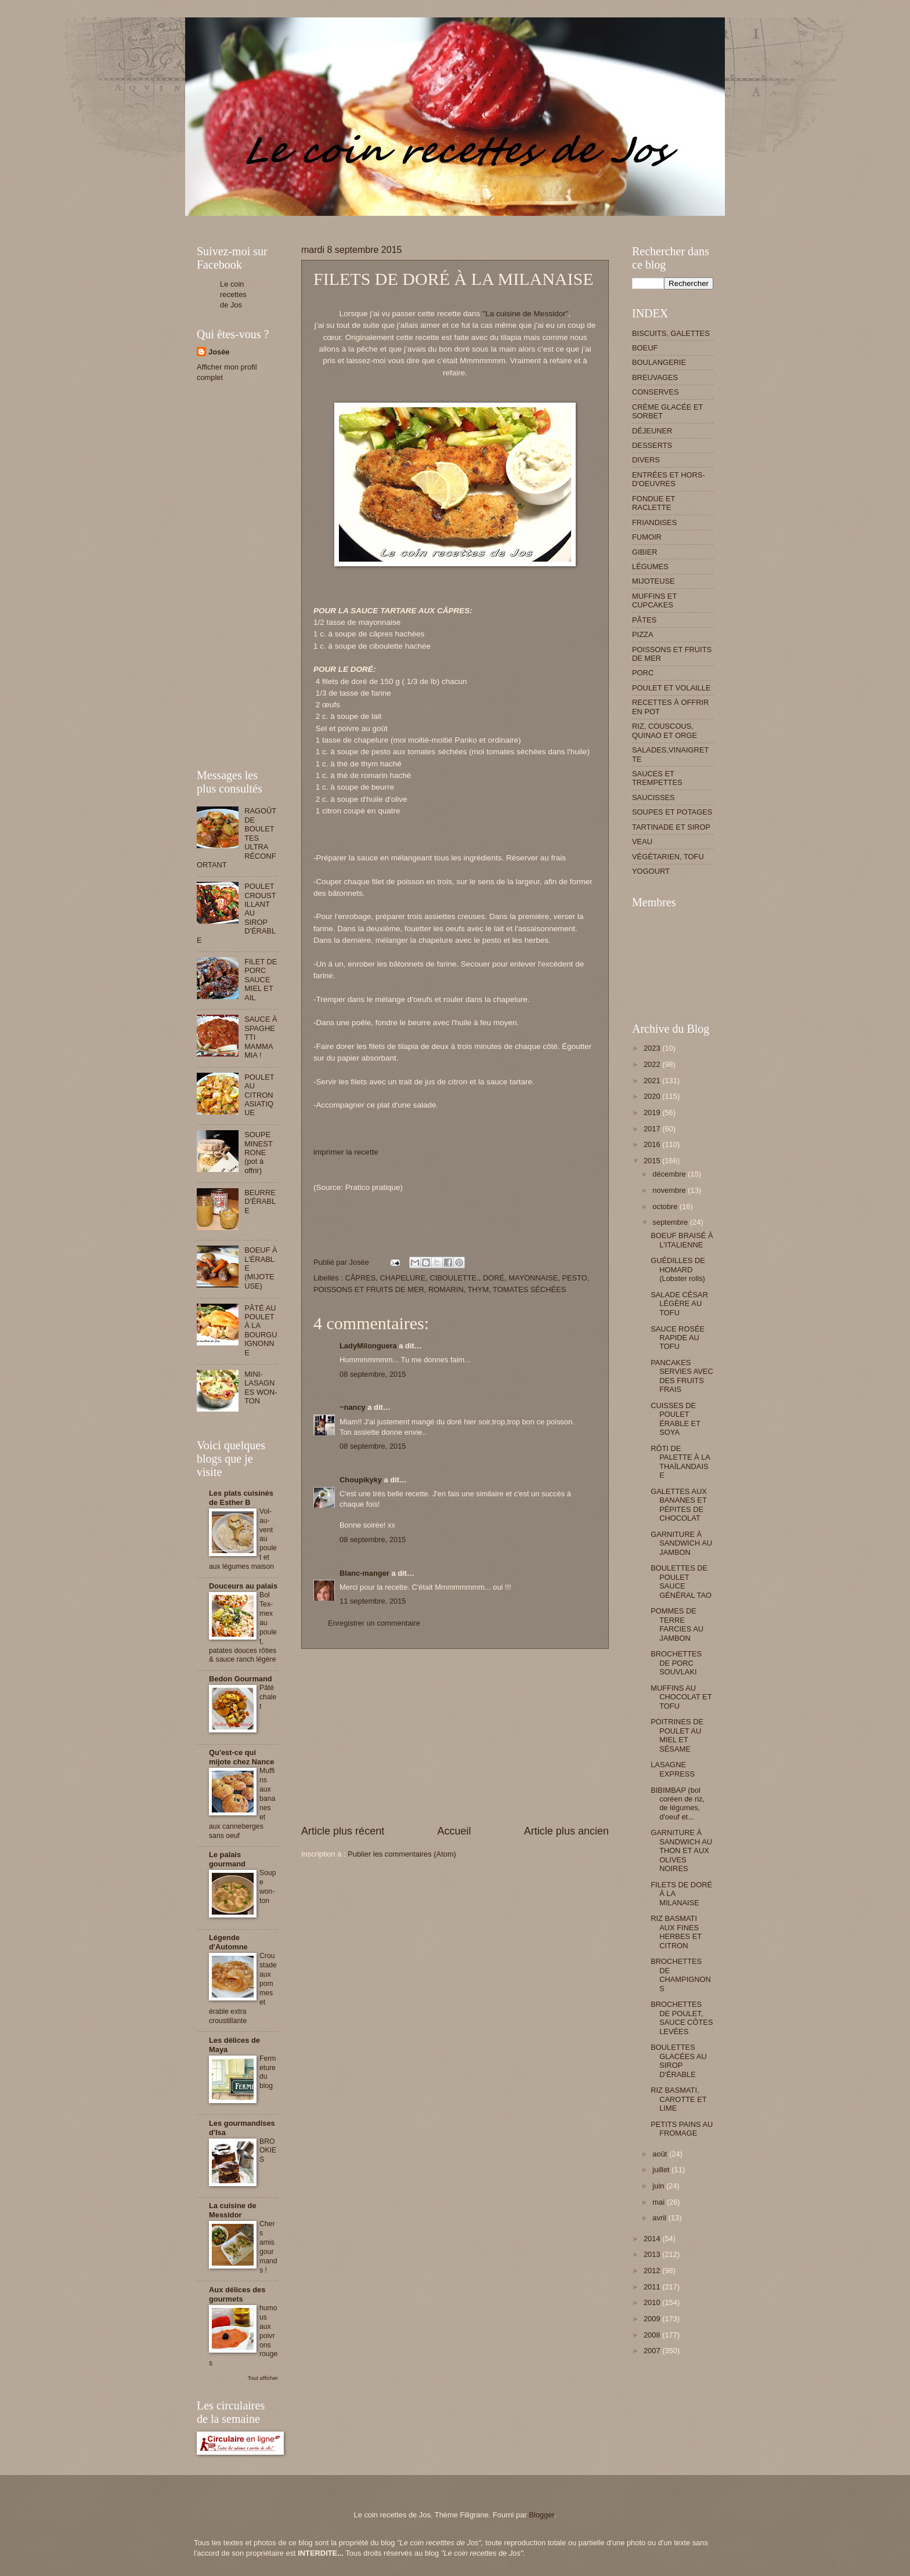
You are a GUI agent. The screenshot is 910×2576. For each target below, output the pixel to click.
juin (659, 2185)
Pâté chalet (267, 1697)
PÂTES (644, 620)
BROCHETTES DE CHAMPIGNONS (681, 1974)
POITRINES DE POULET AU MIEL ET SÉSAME (677, 1735)
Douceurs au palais (243, 1586)
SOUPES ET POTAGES (672, 812)
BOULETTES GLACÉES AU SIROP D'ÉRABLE (679, 2060)
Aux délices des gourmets (237, 2294)
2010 (653, 2302)
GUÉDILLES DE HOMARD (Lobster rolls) (678, 1269)
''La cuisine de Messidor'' (525, 313)
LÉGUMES (650, 566)
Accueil (454, 1831)
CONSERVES (655, 392)
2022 (653, 1064)
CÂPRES (360, 1277)
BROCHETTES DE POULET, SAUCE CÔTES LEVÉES (682, 2017)
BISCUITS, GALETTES (671, 333)
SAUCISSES (653, 797)
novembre (670, 1190)
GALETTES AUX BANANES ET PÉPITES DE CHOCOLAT (679, 1504)
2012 (653, 2270)
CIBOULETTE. (453, 1277)
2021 (653, 1080)
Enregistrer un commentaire (374, 1623)
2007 (653, 2350)
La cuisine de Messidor (233, 2210)
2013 (653, 2254)
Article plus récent (342, 1831)
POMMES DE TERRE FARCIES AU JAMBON (677, 1624)
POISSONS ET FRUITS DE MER (368, 1289)
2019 (653, 1112)
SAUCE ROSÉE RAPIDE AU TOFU (678, 1338)
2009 (653, 2318)
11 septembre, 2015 (373, 1601)
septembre (670, 1222)
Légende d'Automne (228, 1942)
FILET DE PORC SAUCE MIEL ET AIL (260, 979)
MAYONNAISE (533, 1277)
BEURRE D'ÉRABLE (260, 1201)
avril (660, 2217)
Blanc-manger (364, 1573)
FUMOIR (647, 537)
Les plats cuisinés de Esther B (241, 1498)
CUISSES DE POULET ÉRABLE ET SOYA (675, 1419)
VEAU (642, 841)
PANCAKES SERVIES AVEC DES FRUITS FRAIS (682, 1376)
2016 (653, 1144)
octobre (666, 1206)
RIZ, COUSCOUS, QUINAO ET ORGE (664, 730)
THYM (478, 1289)
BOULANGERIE (659, 362)
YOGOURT (651, 871)
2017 (653, 1128)
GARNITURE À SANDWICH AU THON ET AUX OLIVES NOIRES (681, 1850)
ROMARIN (446, 1289)
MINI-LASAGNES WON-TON (260, 1387)
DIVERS (646, 459)
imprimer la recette (345, 1152)
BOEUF (645, 347)
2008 (653, 2335)
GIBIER (645, 552)
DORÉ (493, 1277)
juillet (661, 2169)
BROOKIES (267, 2150)
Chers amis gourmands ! (268, 2247)
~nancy (353, 1407)
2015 (653, 1160)
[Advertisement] (408, 220)
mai (659, 2202)
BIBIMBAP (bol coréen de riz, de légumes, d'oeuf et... (678, 1803)
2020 (653, 1096)
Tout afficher (263, 2378)
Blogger (541, 2514)
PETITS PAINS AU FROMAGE (682, 2128)
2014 (653, 2238)
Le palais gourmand (227, 1859)
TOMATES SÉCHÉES (529, 1289)
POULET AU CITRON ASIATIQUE (259, 1095)
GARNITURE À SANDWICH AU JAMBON (681, 1543)
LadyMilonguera (368, 1345)
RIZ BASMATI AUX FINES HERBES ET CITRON (676, 1931)
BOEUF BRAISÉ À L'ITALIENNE (682, 1240)
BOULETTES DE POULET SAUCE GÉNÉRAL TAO (681, 1581)
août (660, 2154)
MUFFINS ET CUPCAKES (654, 600)
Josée (219, 352)
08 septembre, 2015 (373, 1374)
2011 (653, 2286)
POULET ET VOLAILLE (671, 687)
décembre (670, 1174)
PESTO (574, 1277)
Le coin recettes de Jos (233, 294)
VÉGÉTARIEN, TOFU (668, 856)
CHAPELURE (403, 1277)
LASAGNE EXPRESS (673, 1769)
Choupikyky (361, 1479)
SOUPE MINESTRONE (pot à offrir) (258, 1152)
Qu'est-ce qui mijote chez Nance (241, 1757)
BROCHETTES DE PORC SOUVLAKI (676, 1662)
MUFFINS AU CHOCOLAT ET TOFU (681, 1697)
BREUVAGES (655, 377)
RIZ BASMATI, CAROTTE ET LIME (678, 2099)
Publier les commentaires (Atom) (402, 1854)
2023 (653, 1048)
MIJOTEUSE (653, 581)
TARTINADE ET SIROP (671, 827)
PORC (642, 672)
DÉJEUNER (652, 430)
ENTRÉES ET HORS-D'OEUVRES (668, 479)
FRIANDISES (654, 522)
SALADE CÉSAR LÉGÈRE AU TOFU (679, 1303)
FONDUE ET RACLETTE (653, 503)
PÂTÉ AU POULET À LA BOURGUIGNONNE (260, 1330)
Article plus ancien (566, 1831)
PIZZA (642, 634)
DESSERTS (652, 445)
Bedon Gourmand (240, 1678)
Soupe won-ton (267, 1887)
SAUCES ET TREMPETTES (657, 778)
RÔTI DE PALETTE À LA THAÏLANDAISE (680, 1461)
